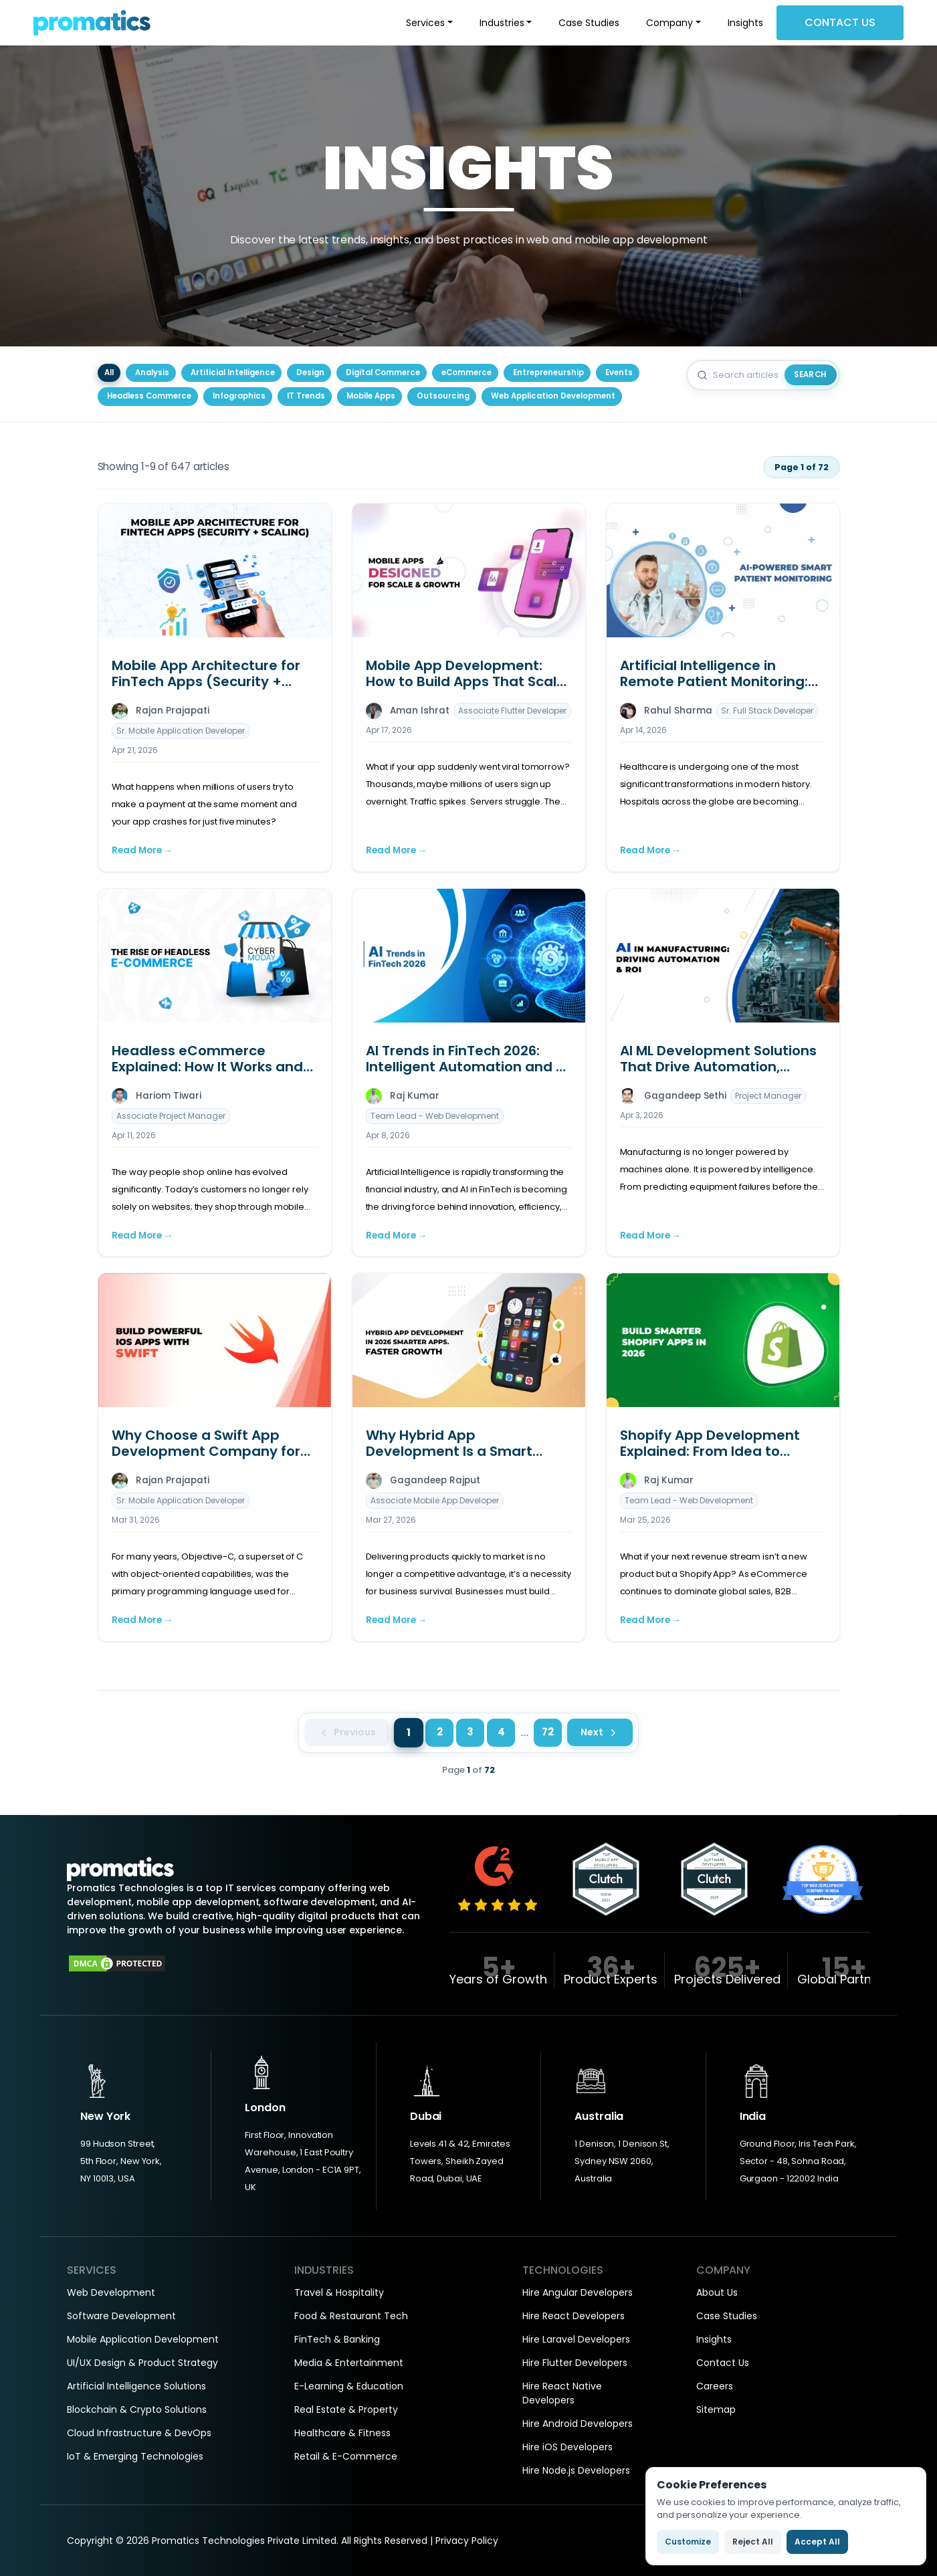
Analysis (152, 372)
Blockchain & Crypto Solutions (137, 2409)
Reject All (752, 2541)
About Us (717, 2292)
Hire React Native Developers (562, 2393)
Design (310, 372)
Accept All (817, 2541)
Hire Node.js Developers (576, 2470)
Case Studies (588, 22)
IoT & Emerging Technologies (135, 2456)
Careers (714, 2386)
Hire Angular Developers (577, 2292)
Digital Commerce (383, 372)
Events (619, 372)
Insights (745, 22)
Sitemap (716, 2409)
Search (810, 374)
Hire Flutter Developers (574, 2362)
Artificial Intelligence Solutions (136, 2386)
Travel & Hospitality (339, 2292)
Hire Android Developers (577, 2423)
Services (425, 22)
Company (669, 22)
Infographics (239, 396)
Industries (502, 22)
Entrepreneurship (548, 372)
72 (548, 1732)
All (109, 372)
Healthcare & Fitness (342, 2433)
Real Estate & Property (346, 2409)
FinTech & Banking (337, 2339)
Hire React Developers (573, 2316)
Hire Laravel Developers (576, 2339)
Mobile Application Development (143, 2339)
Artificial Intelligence (233, 372)
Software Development (121, 2316)
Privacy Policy (466, 2540)
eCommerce (466, 372)
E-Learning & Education (348, 2386)
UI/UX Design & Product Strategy (142, 2362)
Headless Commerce (149, 396)
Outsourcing (443, 396)
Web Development (111, 2292)
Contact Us (840, 22)
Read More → (142, 850)
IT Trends (306, 396)
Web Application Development (553, 396)
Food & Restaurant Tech (351, 2316)
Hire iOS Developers (567, 2447)
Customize (688, 2541)
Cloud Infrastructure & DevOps (139, 2433)
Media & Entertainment (348, 2362)
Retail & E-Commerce (345, 2456)
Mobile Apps (370, 396)
